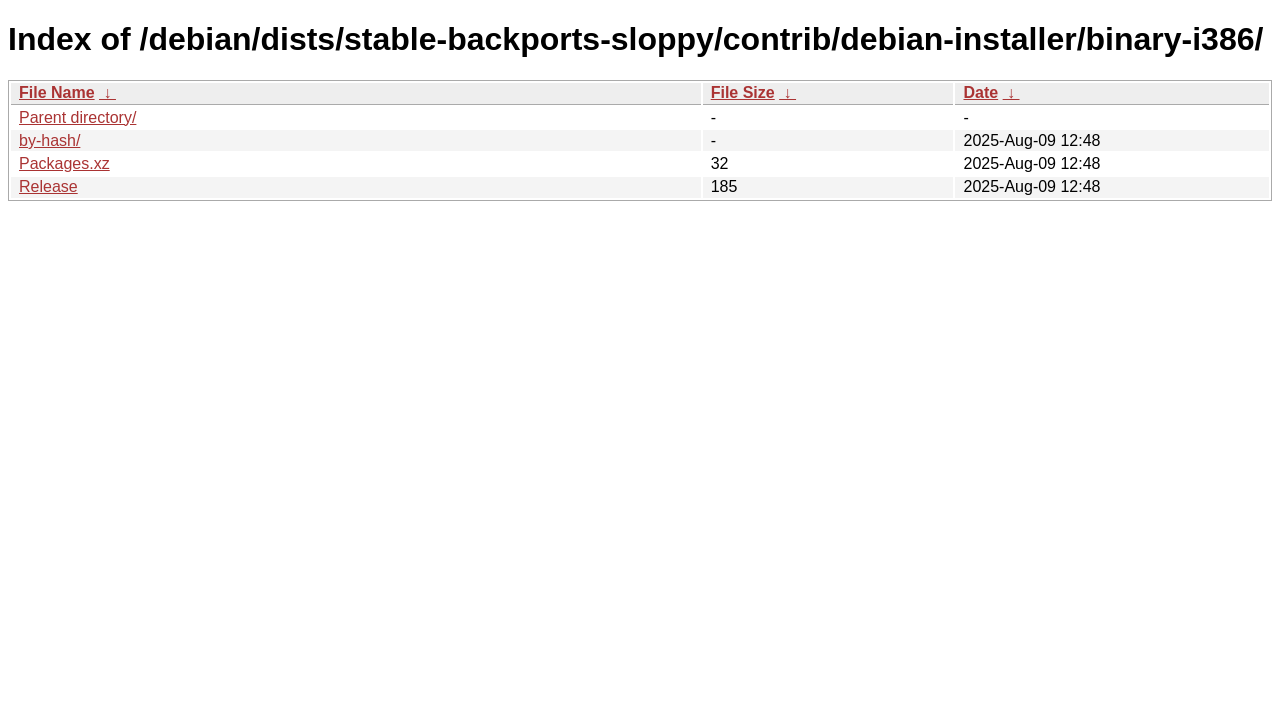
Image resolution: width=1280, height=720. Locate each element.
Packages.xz (64, 163)
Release (48, 186)
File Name (57, 92)
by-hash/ (49, 140)
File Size (743, 92)
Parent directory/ (77, 117)
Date (980, 92)
